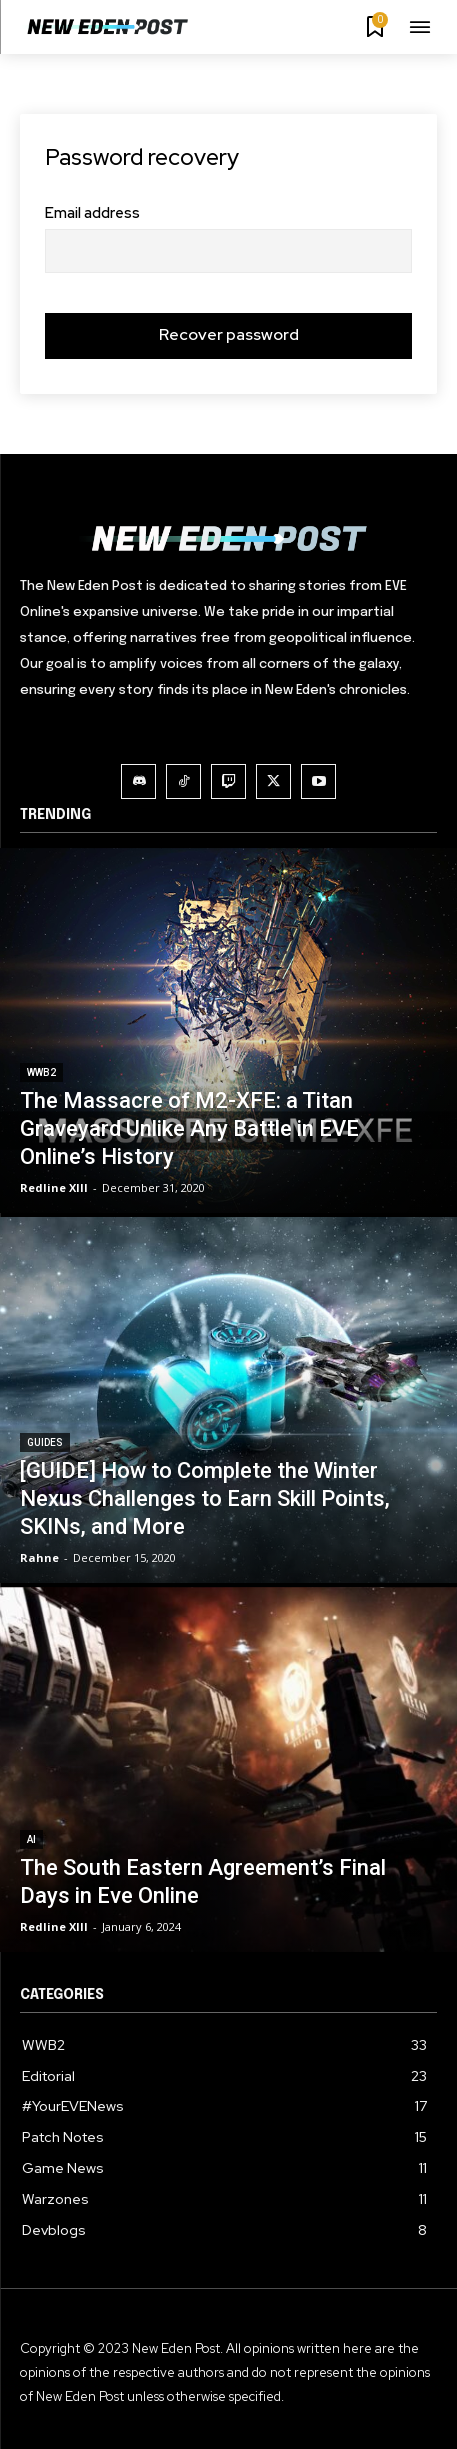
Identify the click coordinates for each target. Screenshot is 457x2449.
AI (31, 1839)
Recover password (229, 334)
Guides (45, 1442)
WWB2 (41, 1072)
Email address (92, 213)
